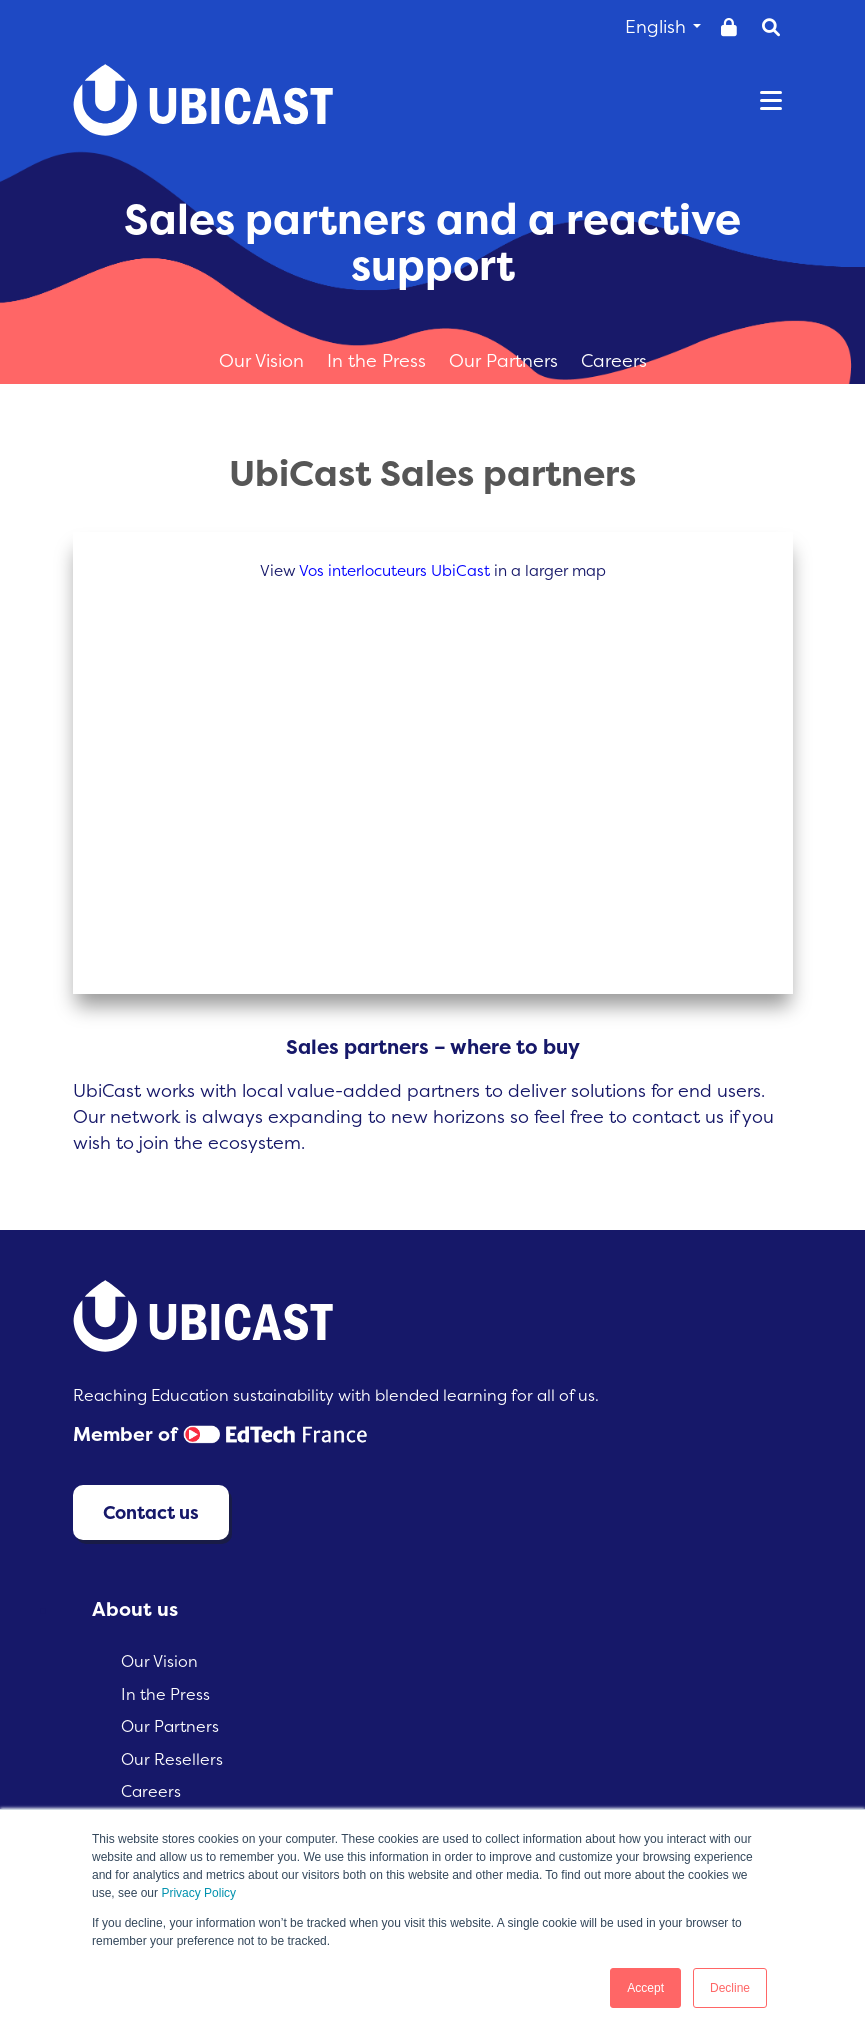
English (663, 26)
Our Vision (264, 360)
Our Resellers (172, 1759)
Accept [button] (645, 1988)
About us (135, 1609)
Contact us (151, 1512)
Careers (614, 360)
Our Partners (506, 360)
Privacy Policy (198, 1893)
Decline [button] (730, 1988)
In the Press (379, 360)
